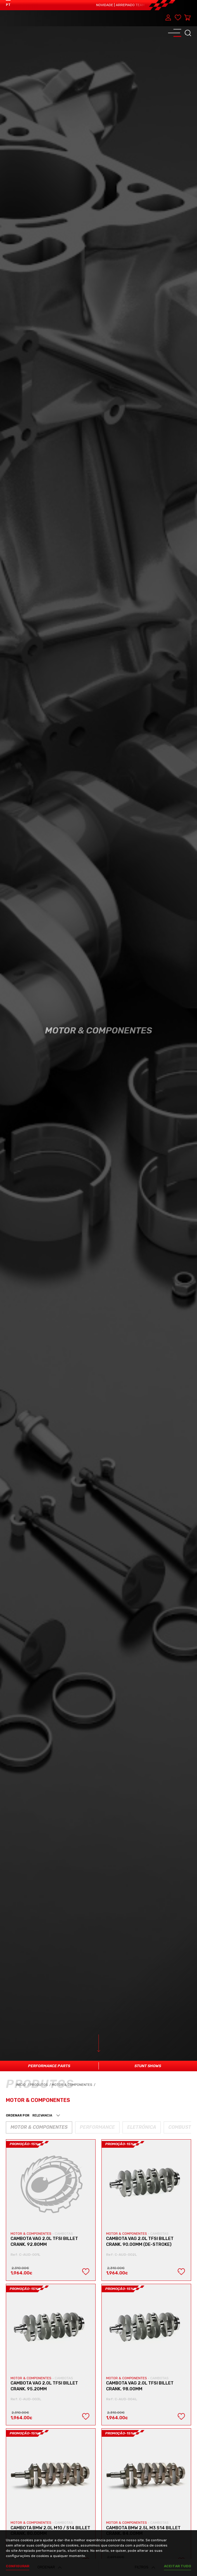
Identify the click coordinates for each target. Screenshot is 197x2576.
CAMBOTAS (64, 2234)
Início (23, 2085)
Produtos (39, 2085)
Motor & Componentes (74, 2085)
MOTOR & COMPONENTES (31, 2234)
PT (8, 5)
